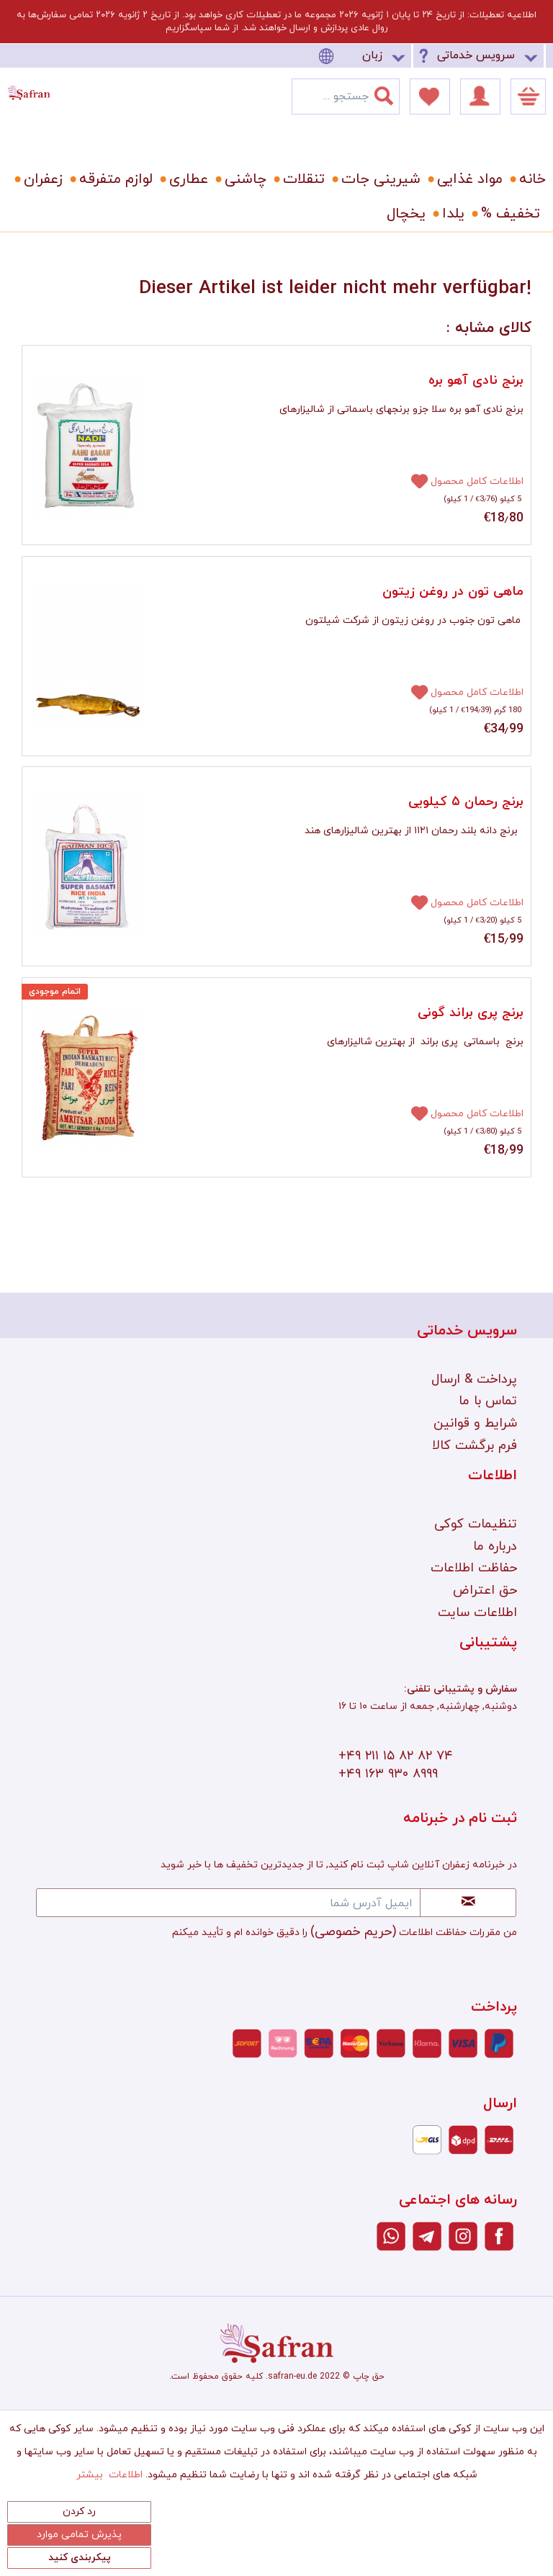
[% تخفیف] (508, 214)
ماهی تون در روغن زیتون (452, 592)
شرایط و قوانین (475, 1423)
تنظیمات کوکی (475, 1524)
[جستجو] (392, 92)
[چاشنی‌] (243, 179)
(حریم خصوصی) (353, 1932)
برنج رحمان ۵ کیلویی (465, 802)
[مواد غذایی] (467, 179)
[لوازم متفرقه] (113, 179)
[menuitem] (364, 56)
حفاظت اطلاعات (474, 1568)
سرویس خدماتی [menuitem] (476, 55)
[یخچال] (403, 214)
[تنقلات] (301, 179)
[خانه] (527, 179)
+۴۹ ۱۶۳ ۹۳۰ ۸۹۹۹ (388, 1774)
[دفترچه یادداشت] (430, 96)
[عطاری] (186, 179)
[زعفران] (40, 179)
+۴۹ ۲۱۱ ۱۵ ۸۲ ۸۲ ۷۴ (395, 1756)
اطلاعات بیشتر (109, 2475)
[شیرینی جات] (378, 179)
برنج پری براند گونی (470, 1013)
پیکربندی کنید (79, 2557)
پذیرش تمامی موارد (79, 2534)
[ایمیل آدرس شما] (228, 1902)
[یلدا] (450, 214)
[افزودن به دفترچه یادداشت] (413, 480)
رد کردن (79, 2511)
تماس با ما (488, 1401)
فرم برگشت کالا (474, 1446)
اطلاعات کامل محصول (477, 481)
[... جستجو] (346, 96)
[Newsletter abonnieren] (468, 1902)
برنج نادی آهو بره (475, 381)
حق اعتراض (485, 1590)
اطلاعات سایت (477, 1613)
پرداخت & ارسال (474, 1379)
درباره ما (495, 1547)
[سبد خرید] (528, 96)
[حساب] (480, 96)
